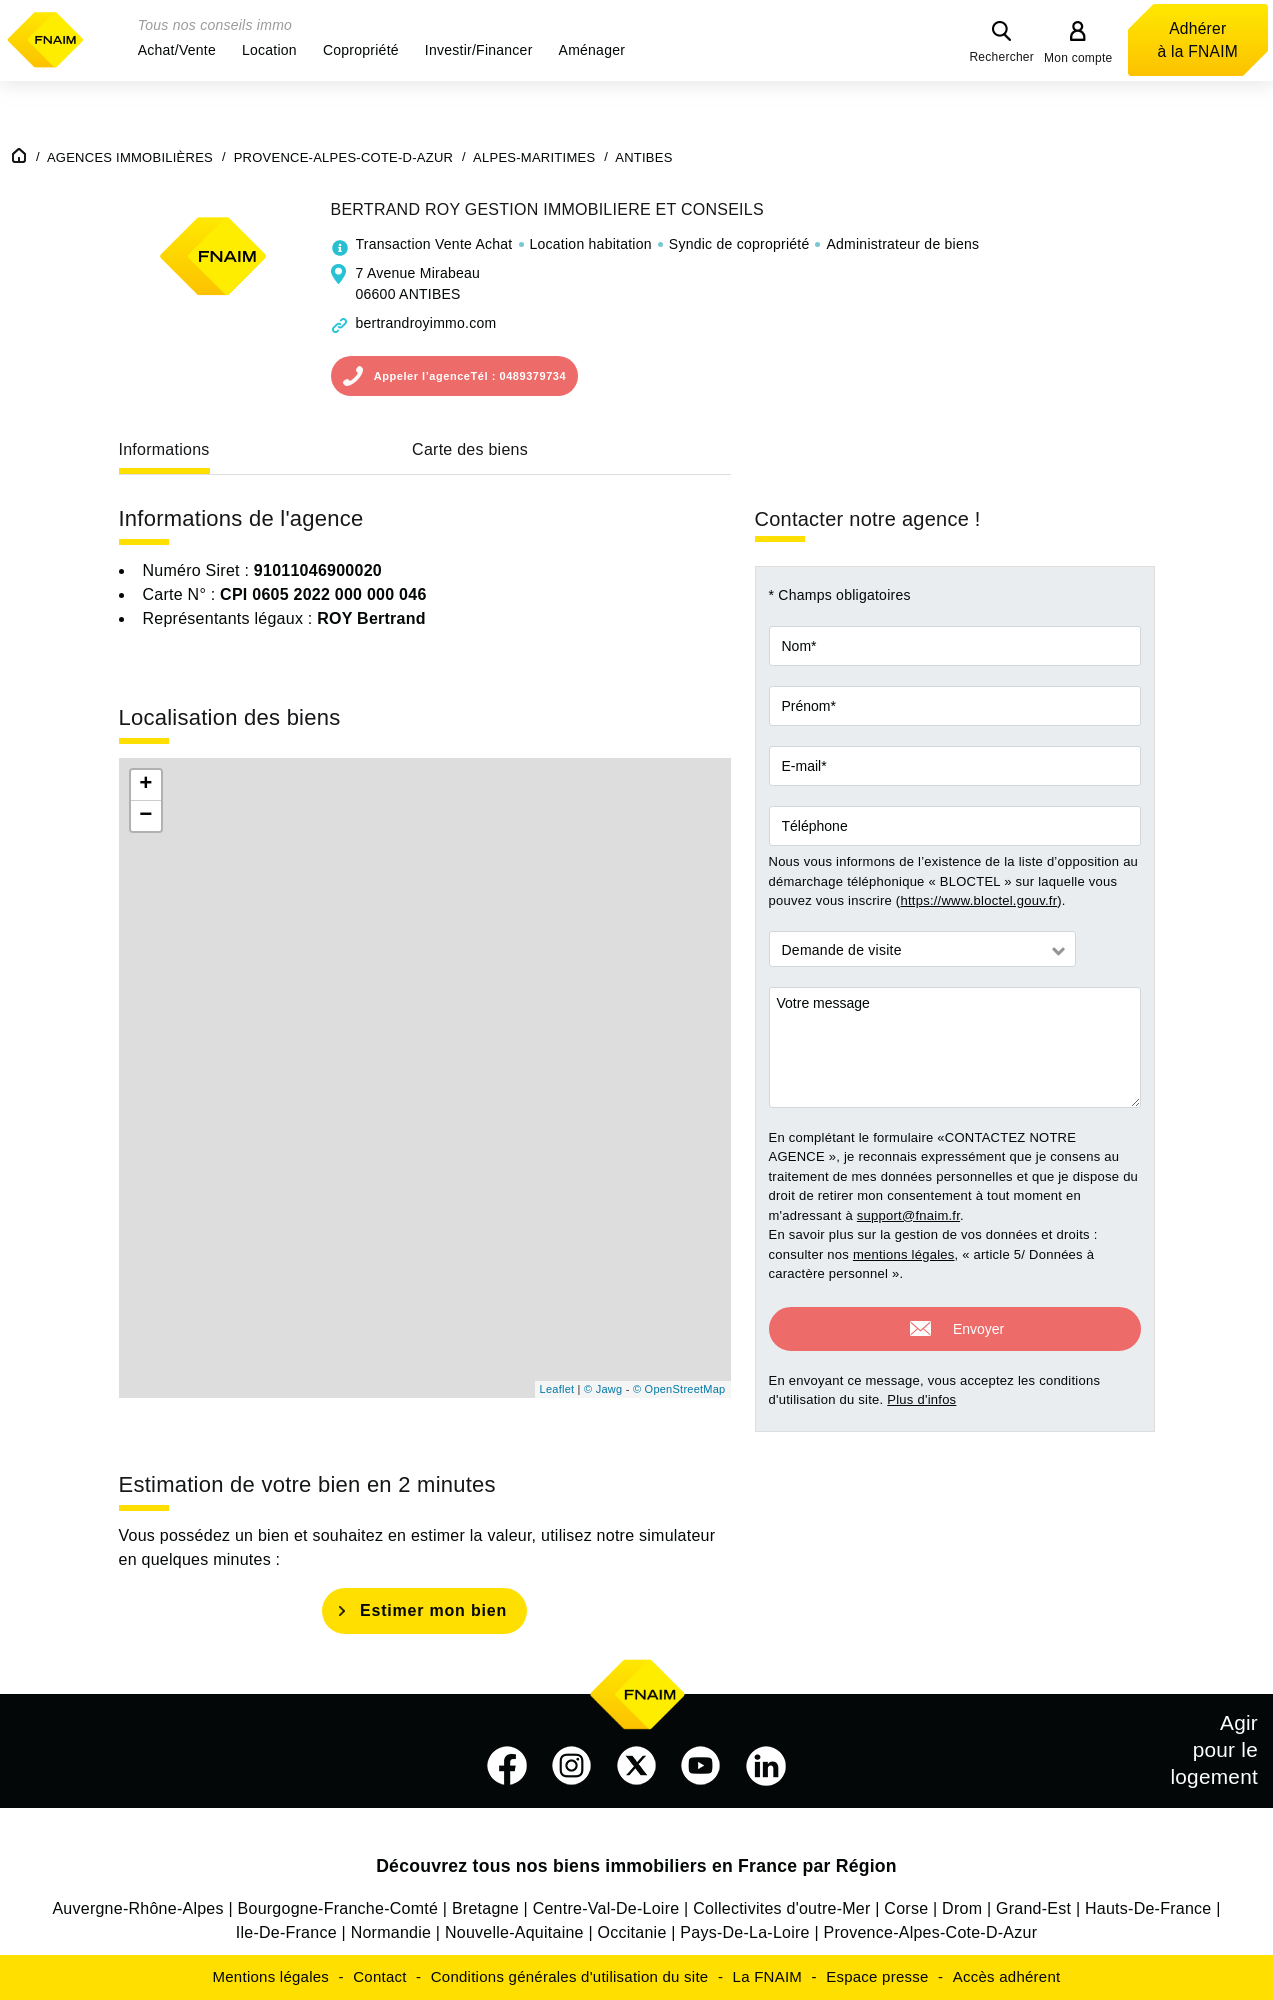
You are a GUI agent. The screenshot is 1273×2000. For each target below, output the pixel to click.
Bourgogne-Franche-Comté (338, 1908)
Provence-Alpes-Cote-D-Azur (931, 1932)
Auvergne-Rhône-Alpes (137, 1908)
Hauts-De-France (1148, 1908)
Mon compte (1078, 58)
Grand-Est (1033, 1908)
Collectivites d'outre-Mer (781, 1908)
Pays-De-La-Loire (744, 1932)
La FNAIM (768, 1976)
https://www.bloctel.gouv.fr (978, 900)
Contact (379, 1976)
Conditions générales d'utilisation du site (570, 1976)
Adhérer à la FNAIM (1198, 40)
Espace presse (877, 1976)
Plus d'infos (921, 1396)
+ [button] (145, 785)
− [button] (145, 816)
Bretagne (485, 1908)
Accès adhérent (1007, 1976)
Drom (962, 1908)
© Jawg (603, 1389)
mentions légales (904, 1254)
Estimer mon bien (433, 1610)
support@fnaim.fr (908, 1215)
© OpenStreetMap (679, 1389)
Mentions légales (271, 1976)
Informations (164, 449)
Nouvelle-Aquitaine (514, 1932)
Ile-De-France (286, 1932)
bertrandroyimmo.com (426, 323)
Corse (906, 1908)
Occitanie (632, 1932)
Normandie (391, 1932)
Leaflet (557, 1389)
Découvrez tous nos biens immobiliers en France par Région (636, 1866)
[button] (177, 50)
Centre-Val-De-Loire (606, 1908)
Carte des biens (470, 449)
